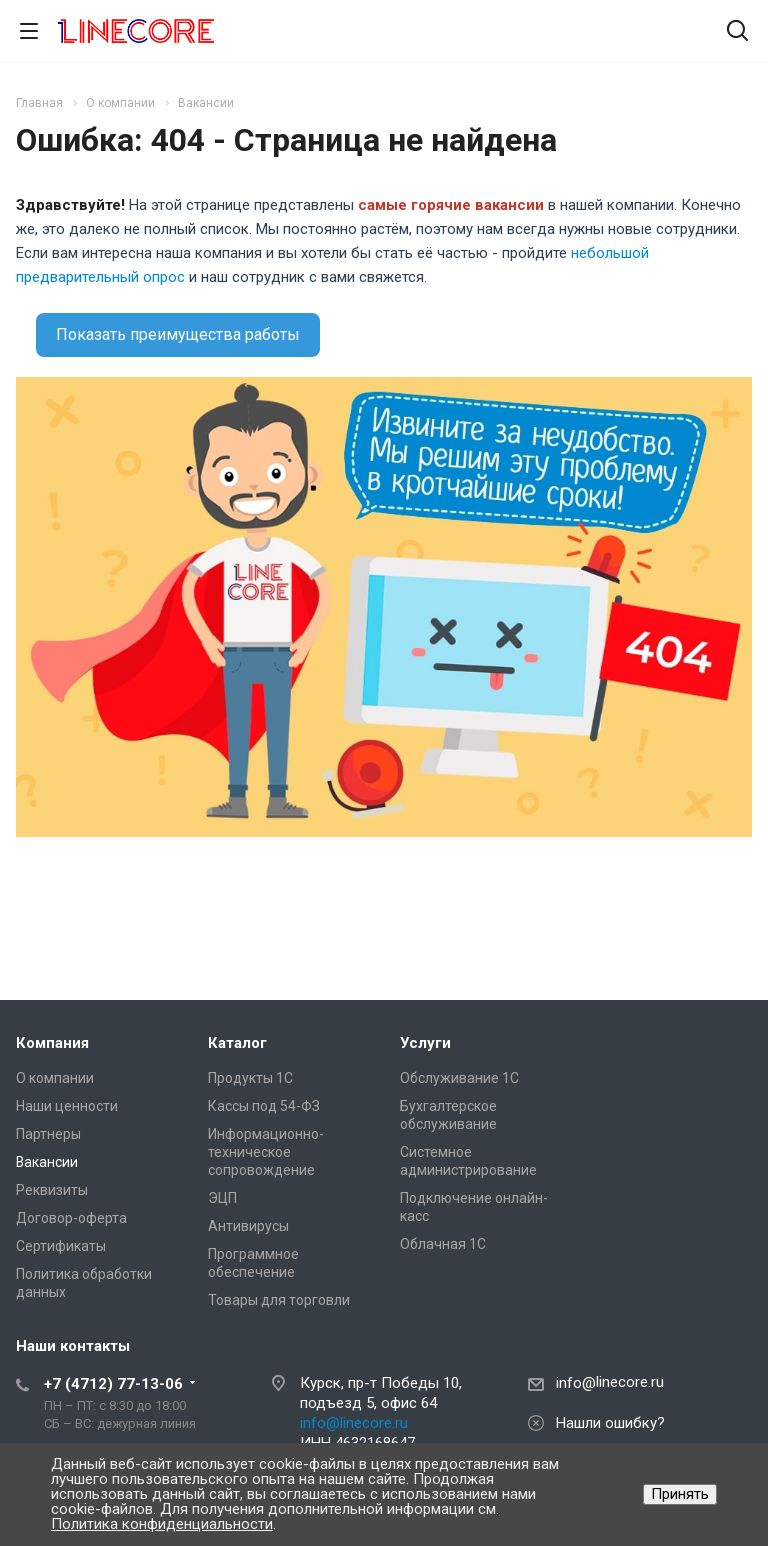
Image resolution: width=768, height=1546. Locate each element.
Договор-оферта (71, 1218)
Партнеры (48, 1134)
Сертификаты (61, 1246)
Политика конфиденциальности (162, 1524)
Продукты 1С (250, 1078)
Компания (52, 1043)
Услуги (425, 1043)
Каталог (237, 1043)
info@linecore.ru (354, 1423)
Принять (680, 1494)
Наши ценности (67, 1106)
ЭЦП (222, 1198)
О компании (55, 1078)
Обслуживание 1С (459, 1078)
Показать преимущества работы (178, 334)
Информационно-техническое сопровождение (266, 1152)
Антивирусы (248, 1226)
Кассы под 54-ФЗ (264, 1106)
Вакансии (47, 1162)
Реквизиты (52, 1190)
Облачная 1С (443, 1244)
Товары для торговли (279, 1300)
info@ (576, 1383)
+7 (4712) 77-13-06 (113, 1384)
